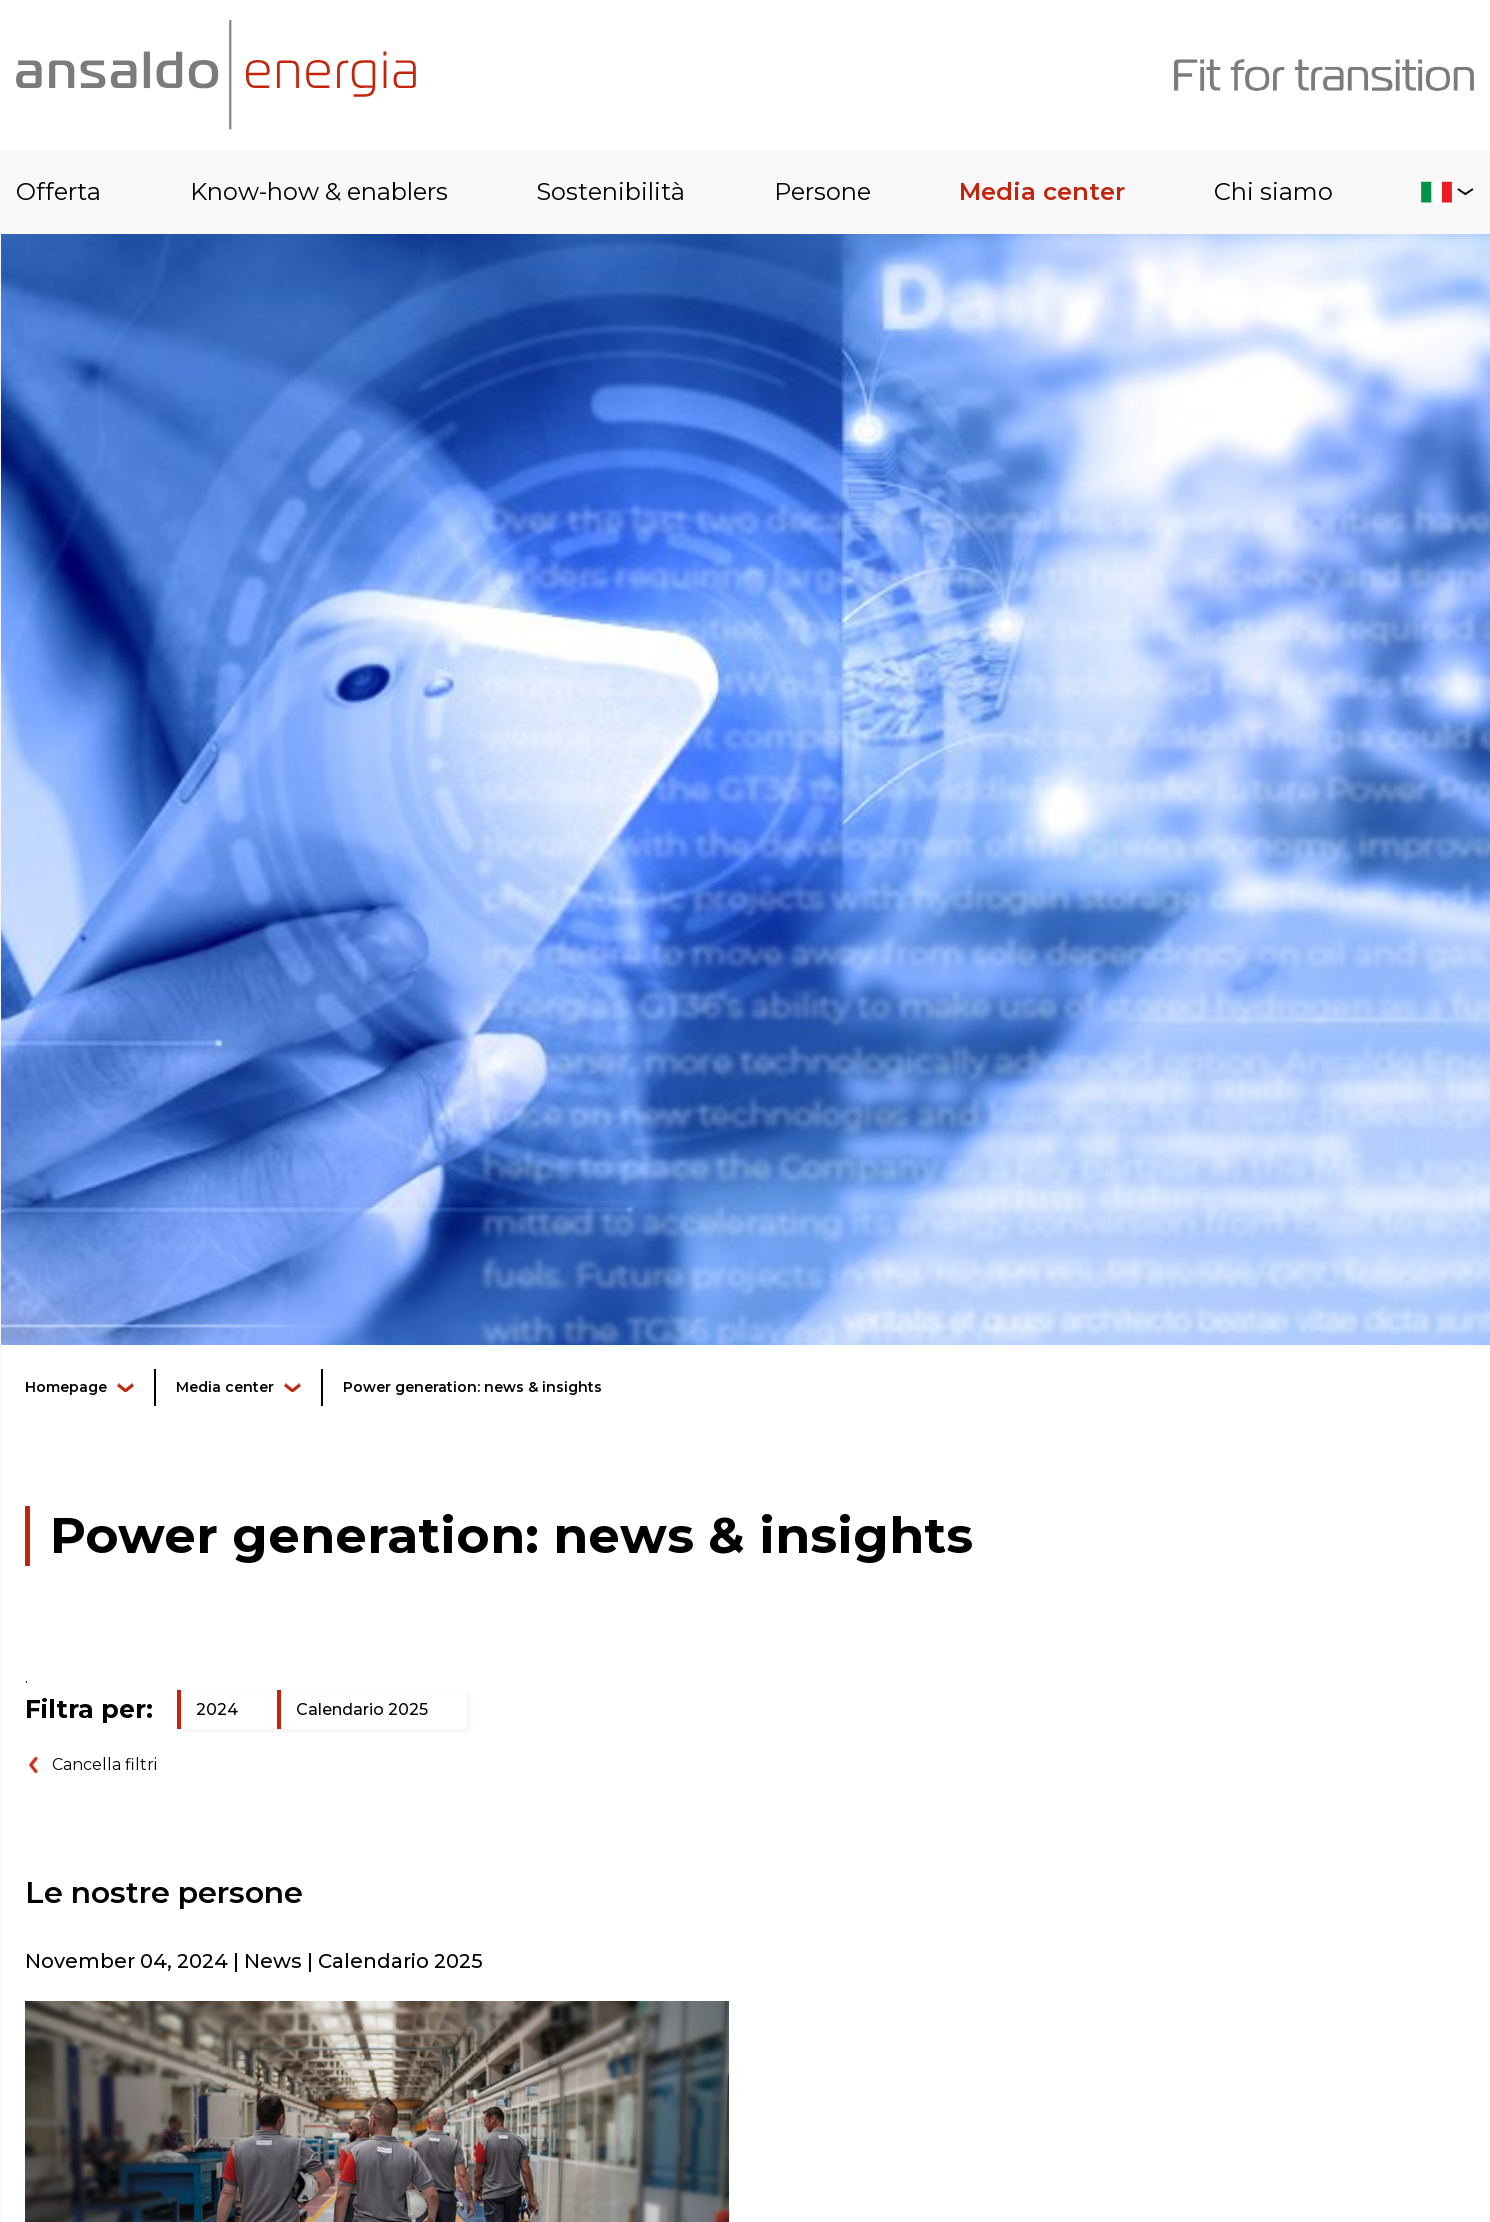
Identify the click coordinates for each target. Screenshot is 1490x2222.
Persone (822, 191)
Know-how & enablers (319, 191)
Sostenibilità (610, 191)
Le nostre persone (164, 1892)
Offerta (58, 191)
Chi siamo (1273, 191)
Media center (1042, 191)
